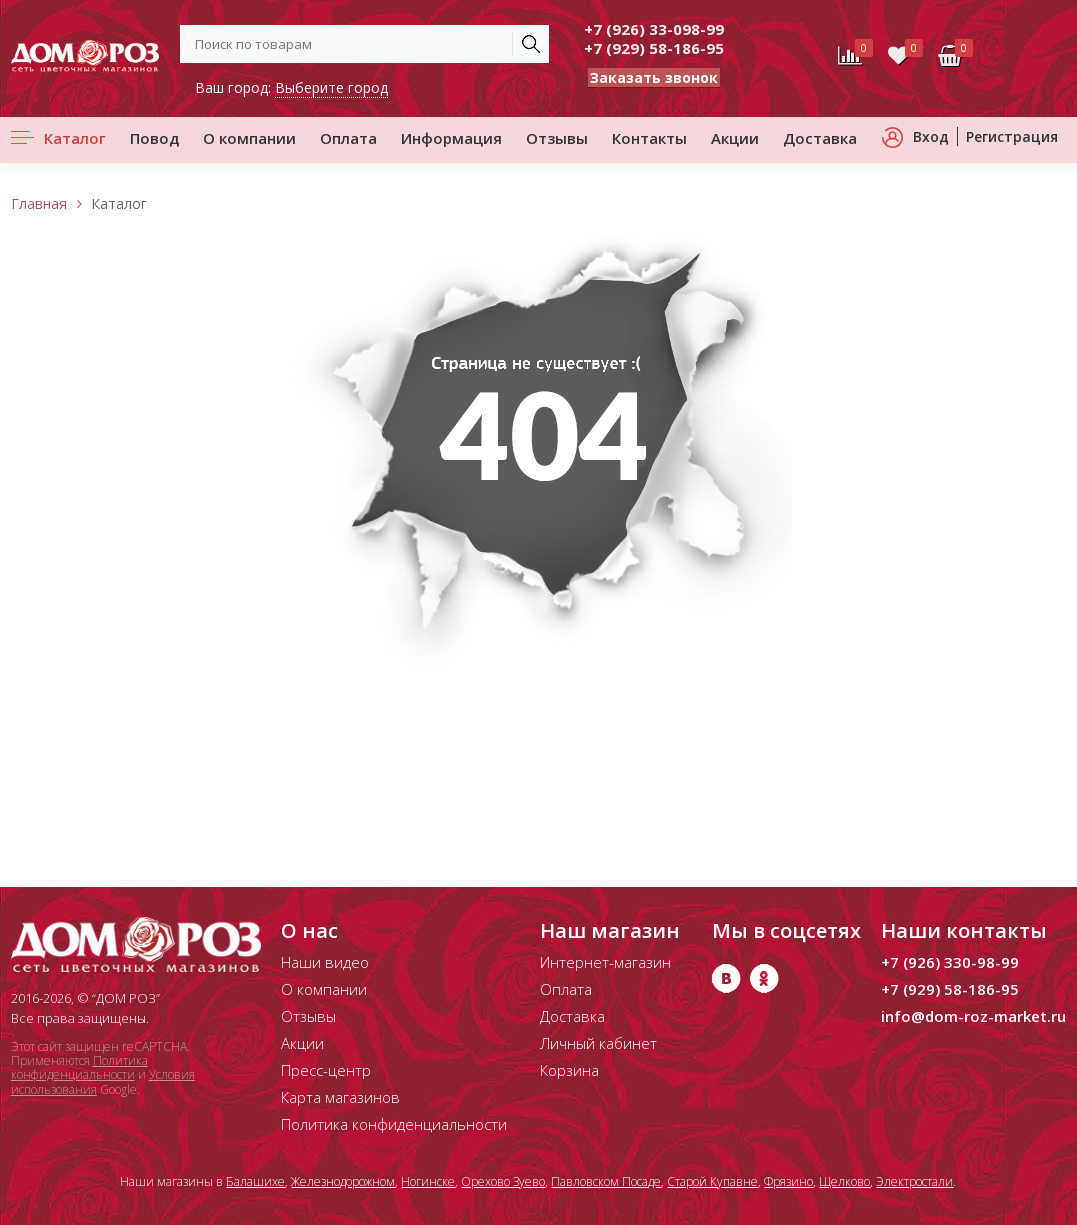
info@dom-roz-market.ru (973, 1016)
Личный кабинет (598, 1043)
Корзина (569, 1070)
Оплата (348, 138)
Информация (451, 138)
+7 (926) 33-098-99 (654, 29)
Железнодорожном (343, 1181)
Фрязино (788, 1181)
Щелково (844, 1181)
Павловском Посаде (606, 1181)
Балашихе (255, 1181)
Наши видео (325, 962)
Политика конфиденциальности (79, 1067)
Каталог (75, 138)
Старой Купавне (712, 1181)
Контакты (649, 138)
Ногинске (428, 1181)
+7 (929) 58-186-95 (654, 48)
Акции (735, 138)
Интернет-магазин (605, 962)
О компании (249, 138)
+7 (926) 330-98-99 (950, 962)
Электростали (914, 1181)
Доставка (820, 138)
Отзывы (557, 138)
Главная (39, 203)
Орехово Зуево (503, 1181)
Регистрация (1012, 136)
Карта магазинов (340, 1097)
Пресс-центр (326, 1070)
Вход (931, 136)
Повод (154, 138)
